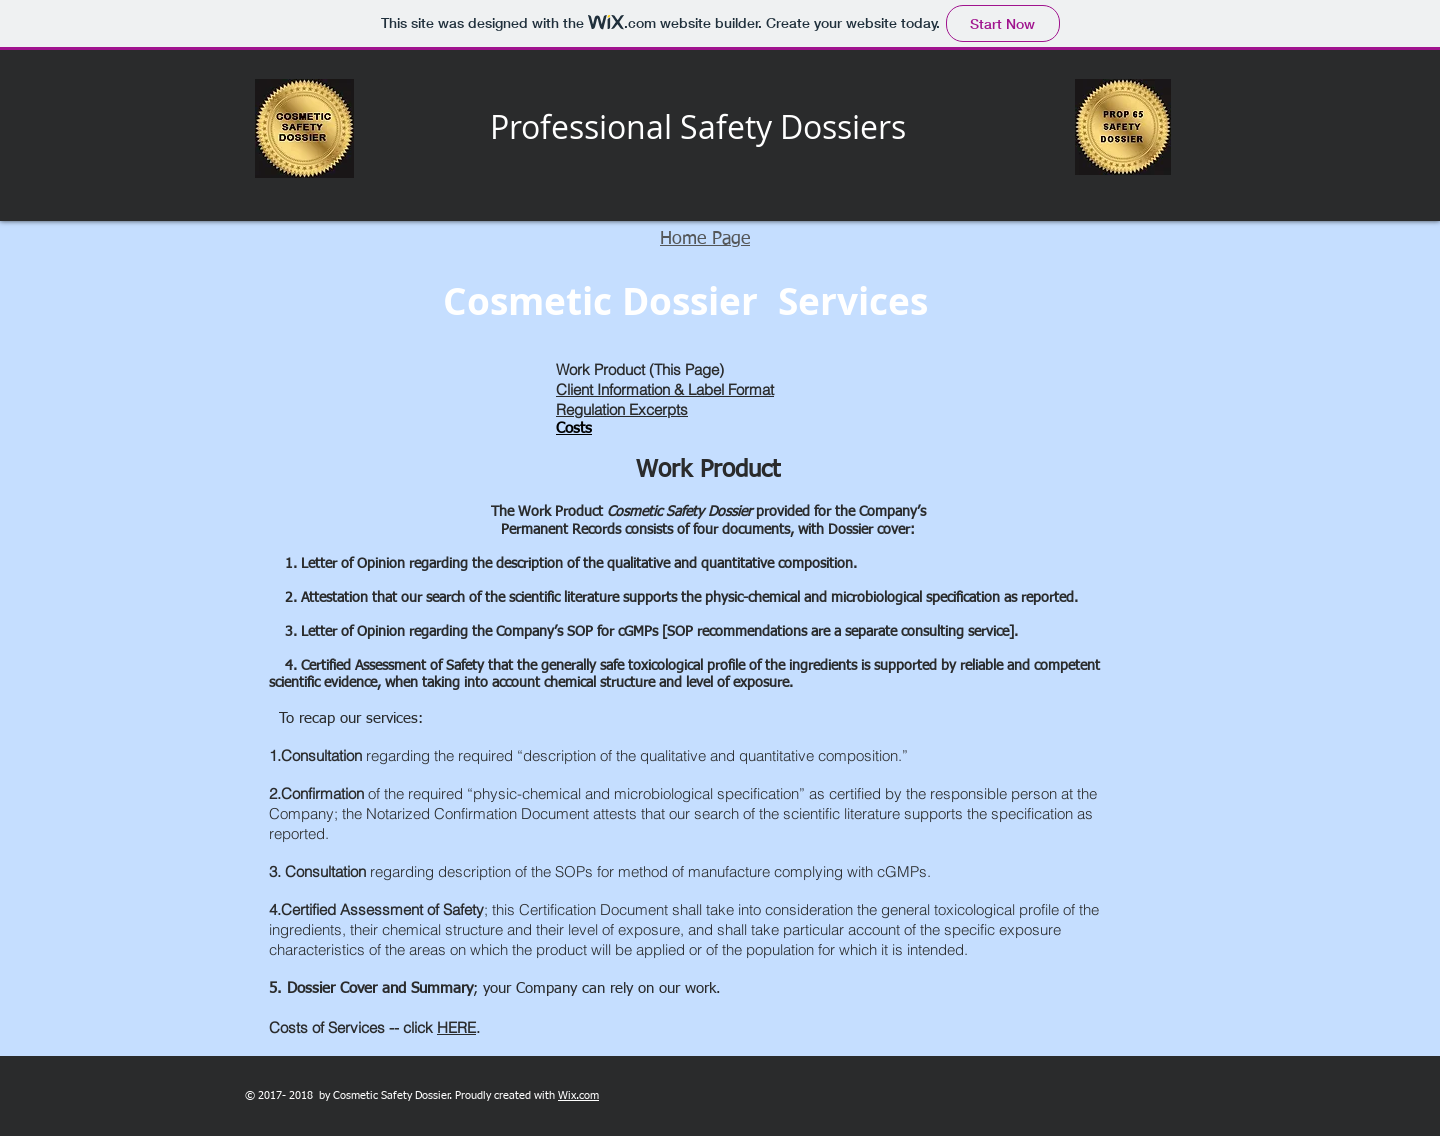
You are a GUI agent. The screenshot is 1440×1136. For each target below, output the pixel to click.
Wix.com (578, 1095)
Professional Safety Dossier (690, 126)
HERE (456, 1027)
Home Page (705, 239)
